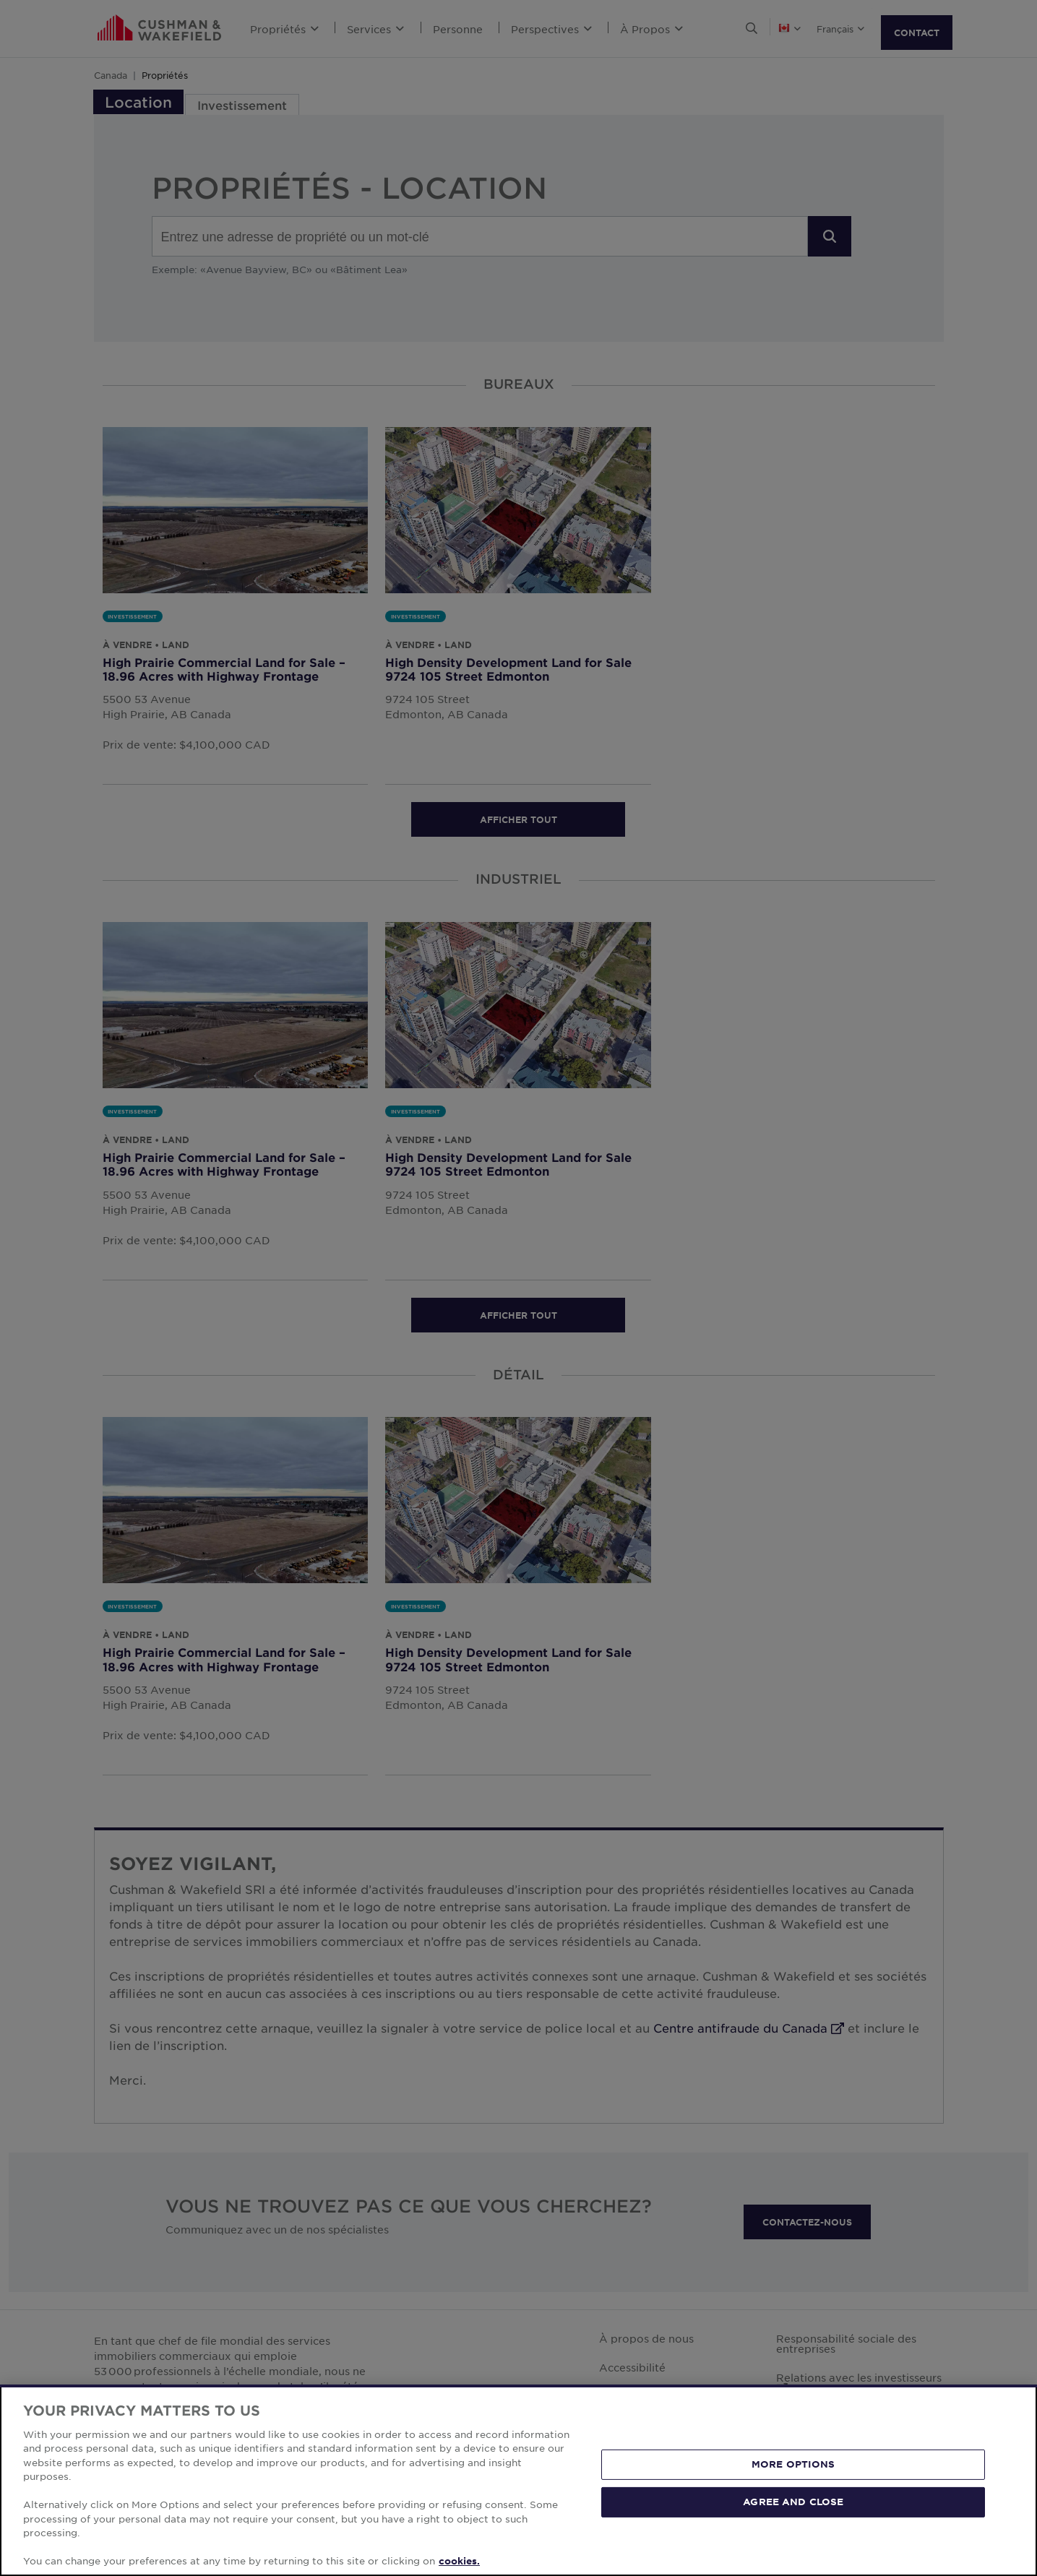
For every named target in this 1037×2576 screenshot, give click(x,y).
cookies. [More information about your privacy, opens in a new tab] (459, 2561)
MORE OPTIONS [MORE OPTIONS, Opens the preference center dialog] (793, 2464)
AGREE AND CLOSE (793, 2501)
